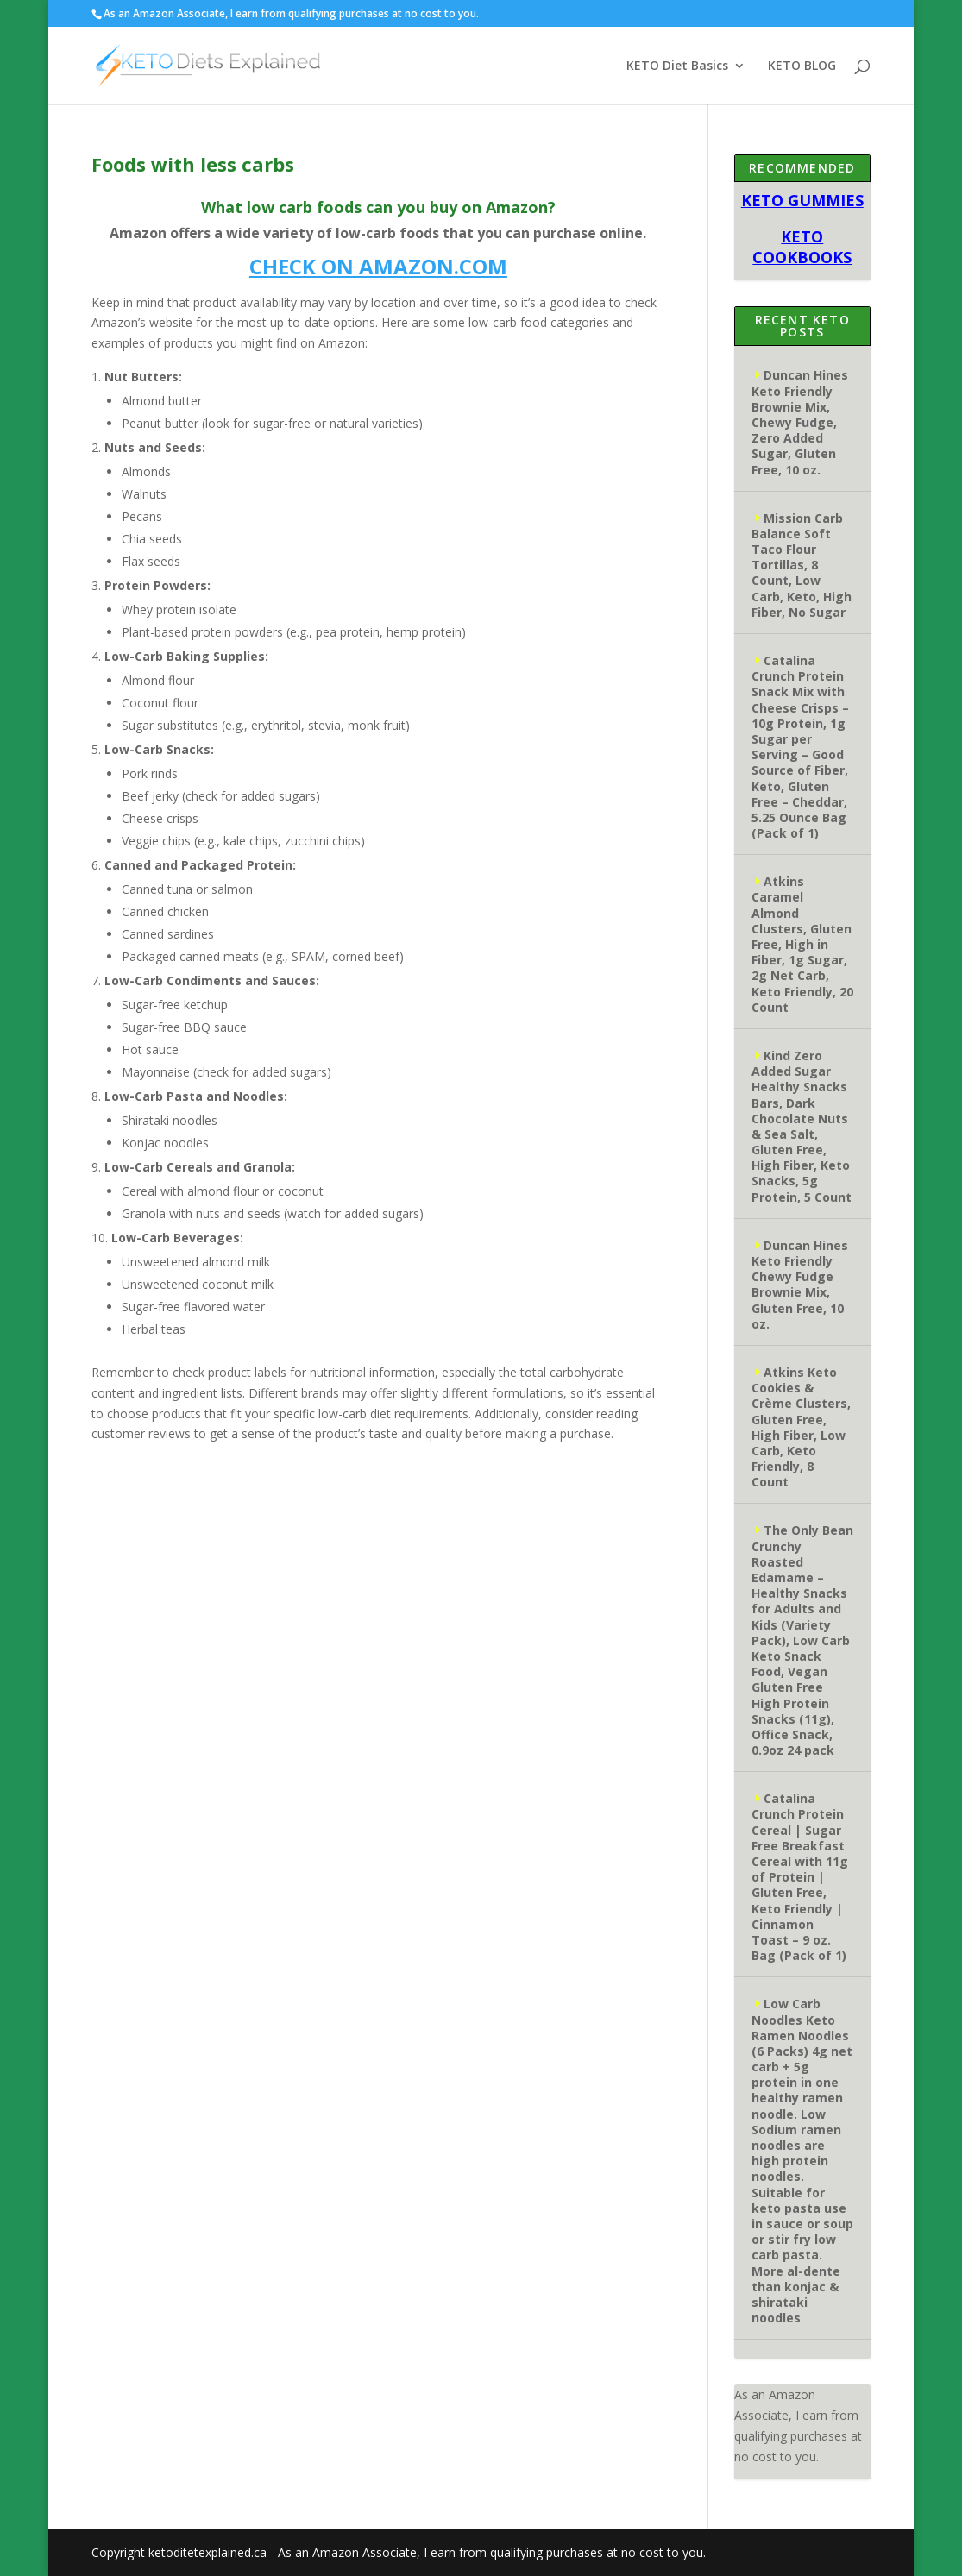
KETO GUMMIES (802, 200)
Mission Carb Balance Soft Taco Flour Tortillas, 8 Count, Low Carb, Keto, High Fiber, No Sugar (801, 565)
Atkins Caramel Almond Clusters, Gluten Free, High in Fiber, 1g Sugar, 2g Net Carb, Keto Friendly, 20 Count (802, 944)
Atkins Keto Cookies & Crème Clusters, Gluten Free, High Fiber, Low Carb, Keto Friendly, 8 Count (801, 1427)
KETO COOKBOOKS (802, 246)
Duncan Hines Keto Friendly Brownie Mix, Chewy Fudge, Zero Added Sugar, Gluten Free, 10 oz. (799, 422)
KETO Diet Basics (677, 66)
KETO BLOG (802, 66)
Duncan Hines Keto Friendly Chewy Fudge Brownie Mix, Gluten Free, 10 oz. (799, 1284)
